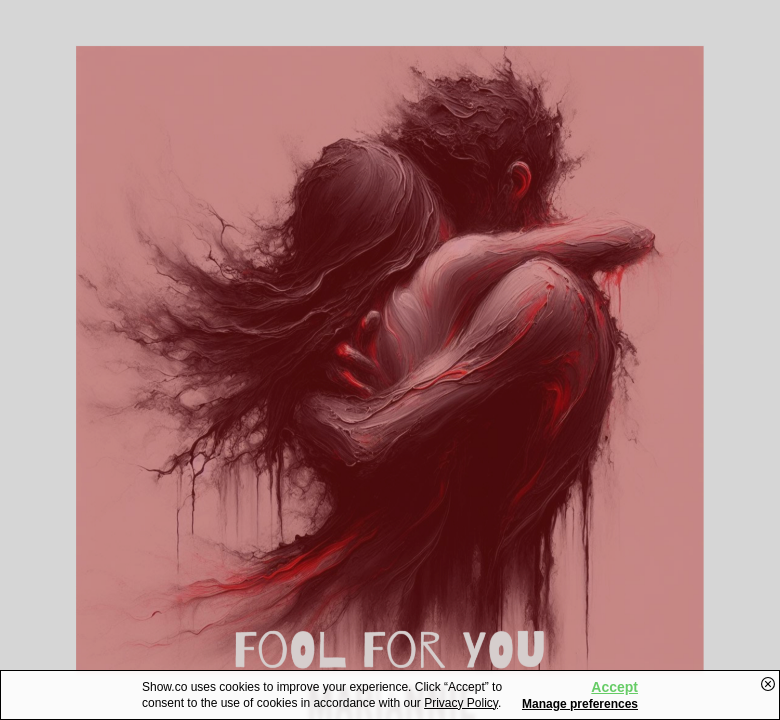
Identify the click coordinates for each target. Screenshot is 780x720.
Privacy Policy (461, 703)
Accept (614, 687)
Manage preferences (580, 704)
